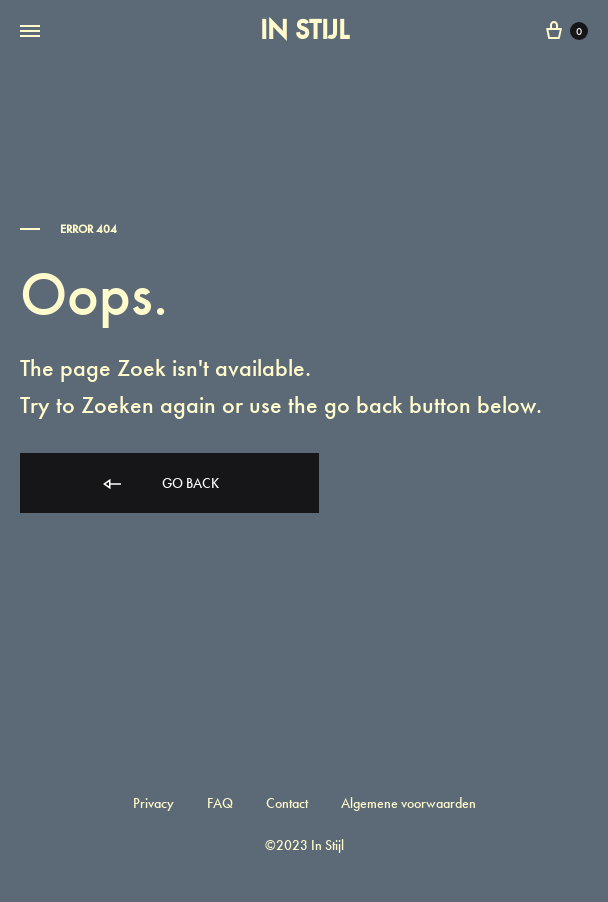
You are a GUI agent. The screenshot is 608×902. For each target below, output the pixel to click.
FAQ (220, 803)
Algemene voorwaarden (408, 803)
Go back (159, 484)
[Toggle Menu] (30, 32)
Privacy (153, 803)
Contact (287, 803)
